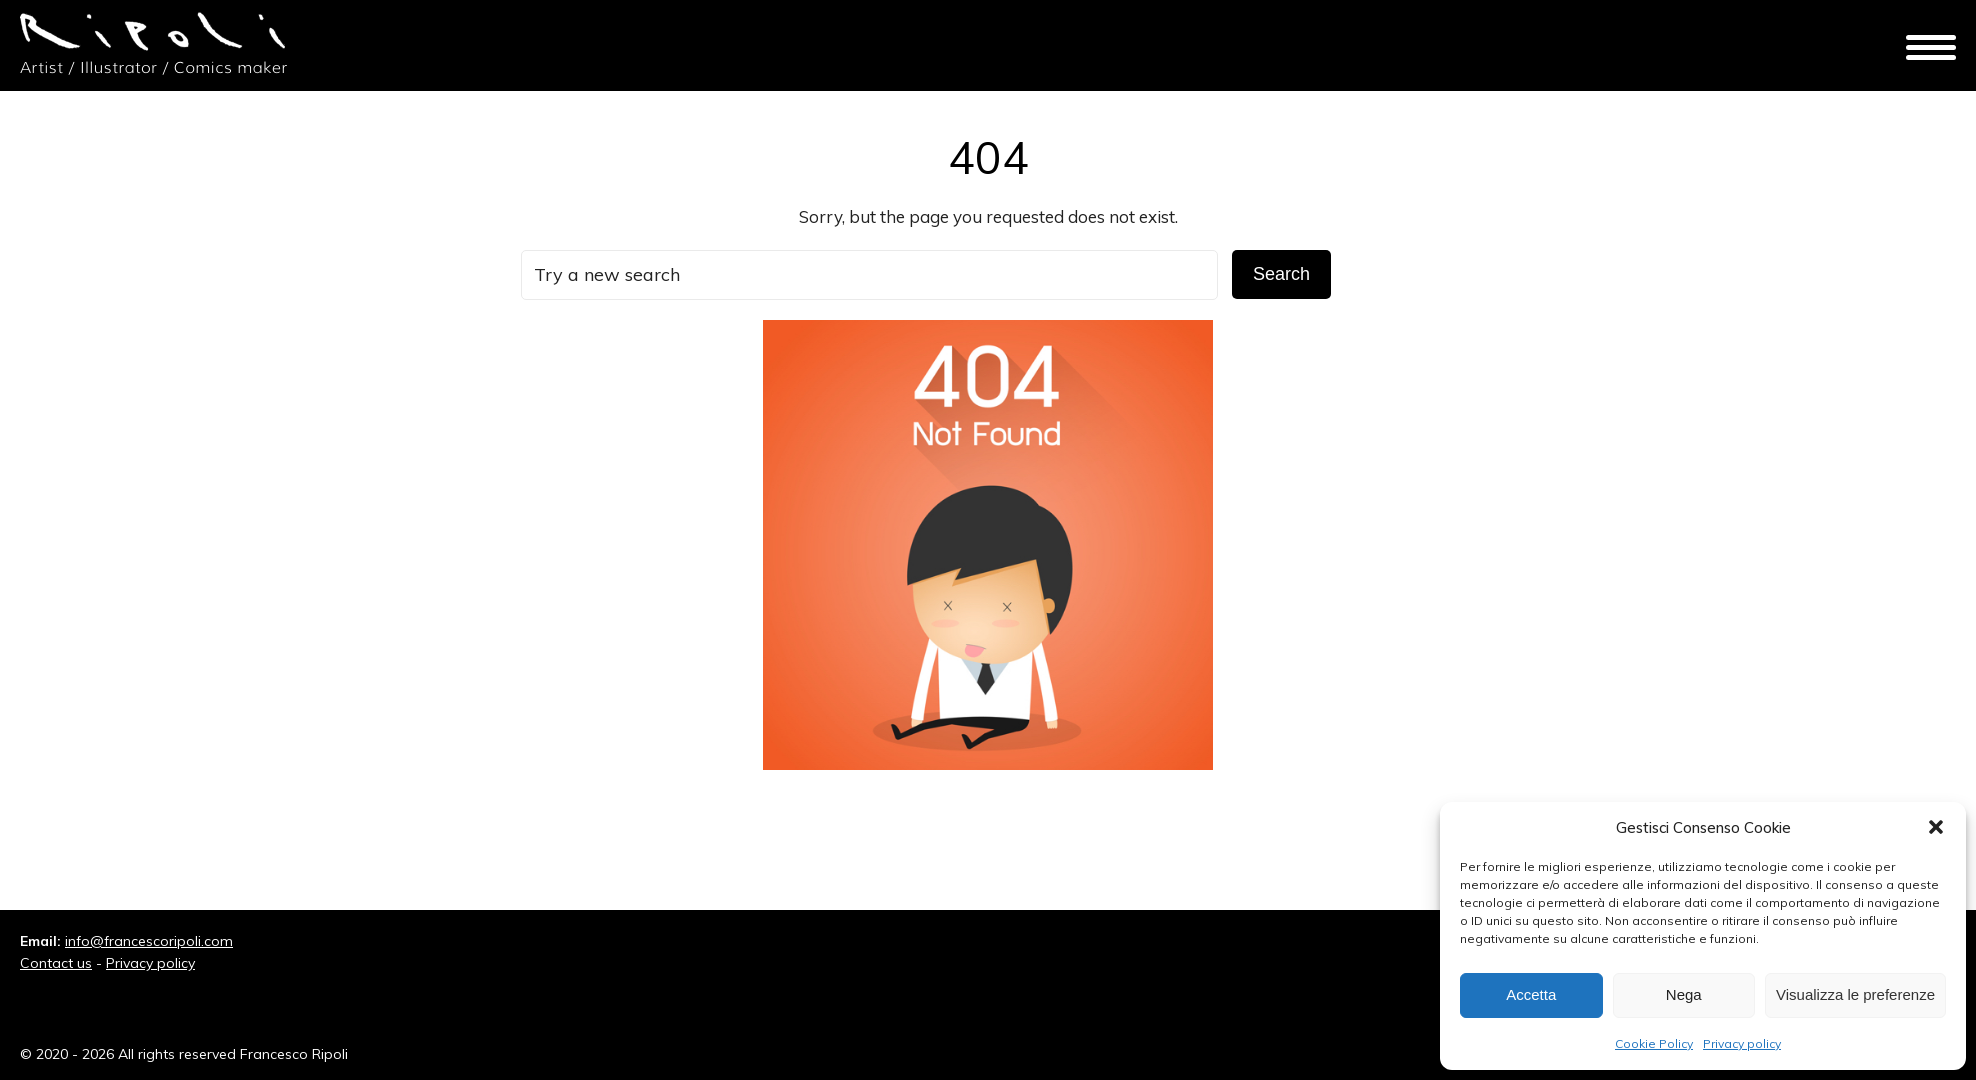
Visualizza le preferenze (1855, 994)
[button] (1936, 827)
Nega (1684, 994)
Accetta (1531, 994)
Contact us (56, 963)
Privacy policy (1742, 1043)
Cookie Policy (1654, 1043)
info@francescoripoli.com (149, 941)
